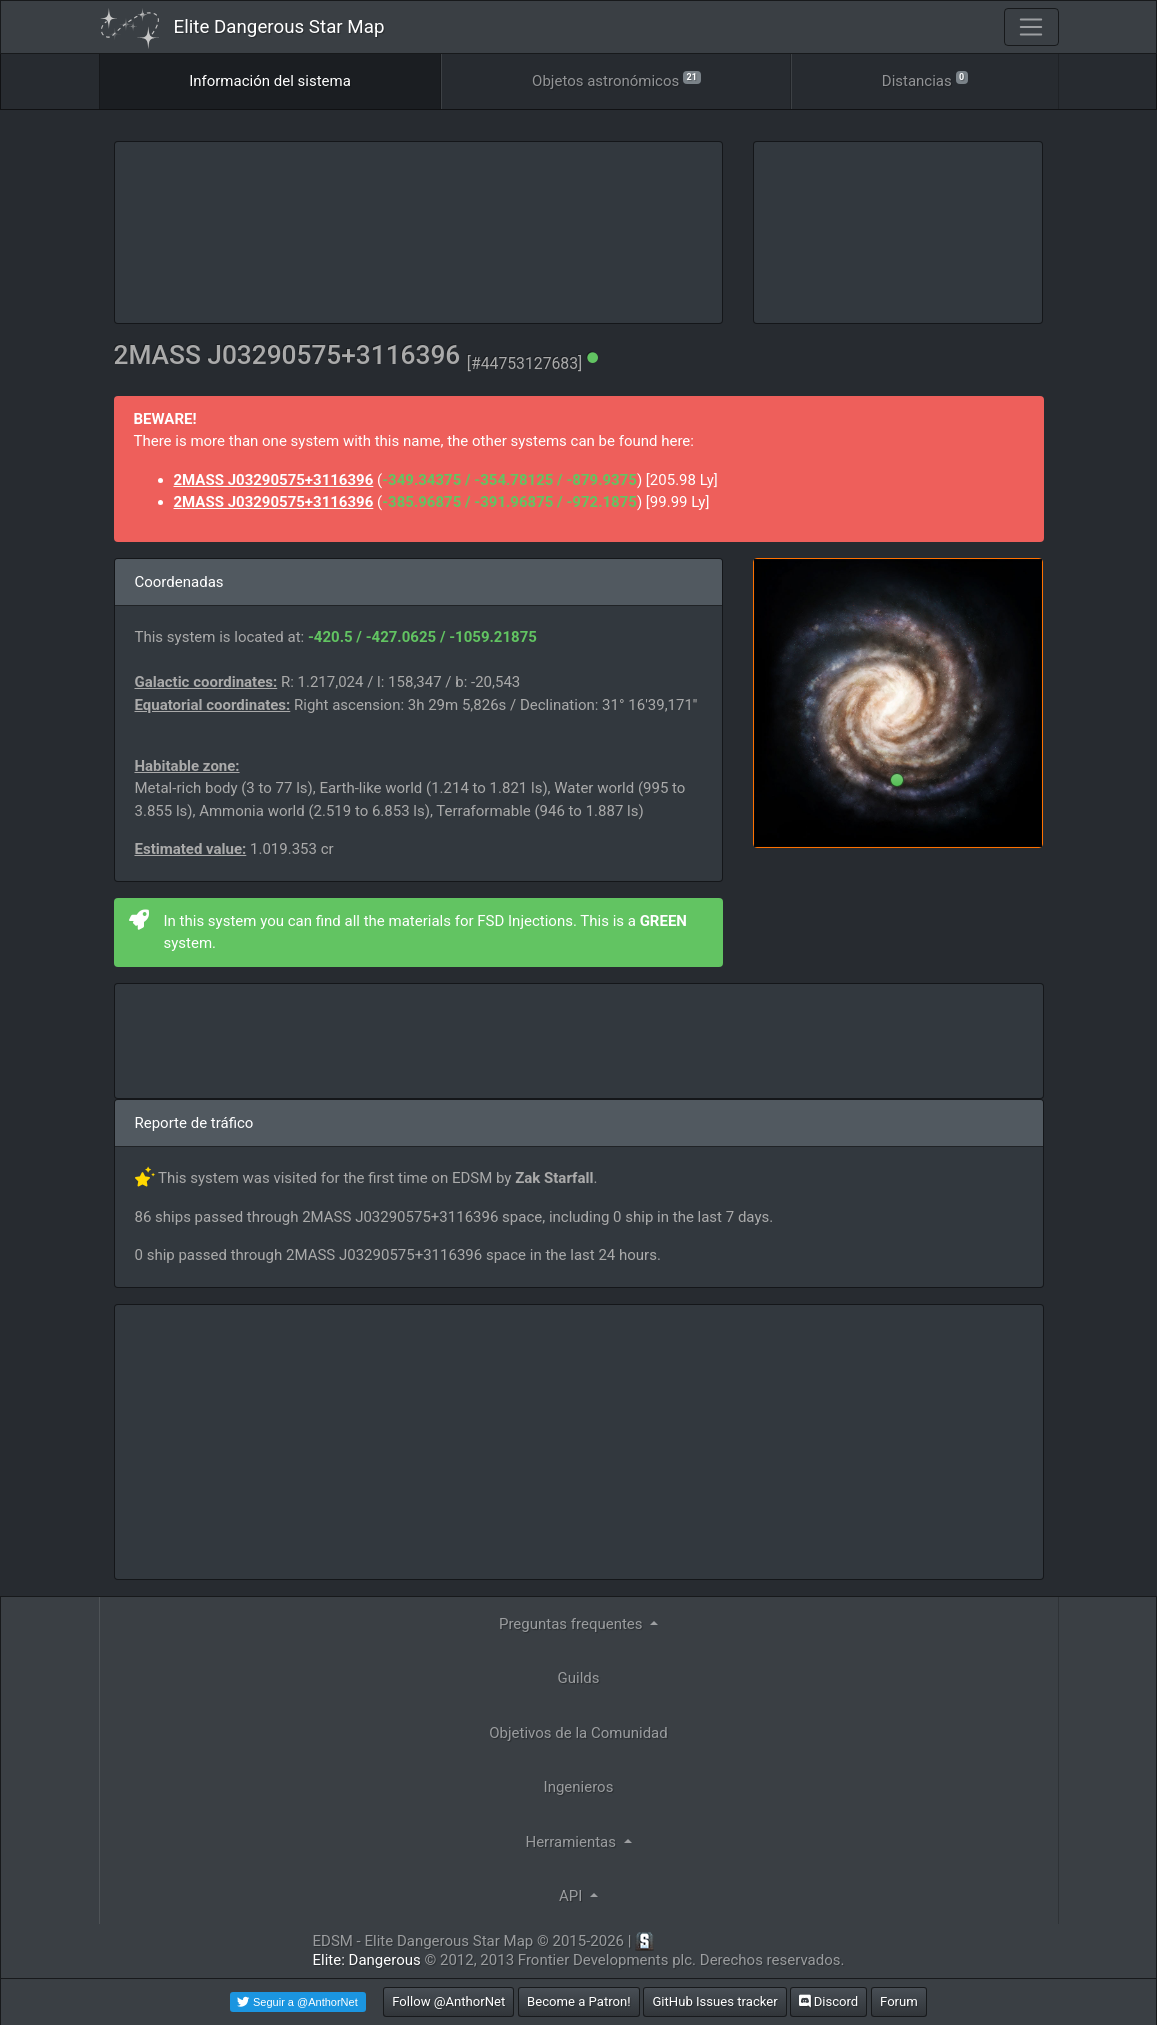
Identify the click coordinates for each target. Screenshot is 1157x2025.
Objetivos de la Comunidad (578, 1733)
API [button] (572, 1896)
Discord (828, 2001)
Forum (899, 2001)
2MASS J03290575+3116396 (274, 480)
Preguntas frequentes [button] (572, 1624)
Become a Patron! (579, 2001)
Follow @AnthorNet (448, 2001)
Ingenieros (579, 1787)
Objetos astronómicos (616, 79)
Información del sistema (270, 81)
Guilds (579, 1678)
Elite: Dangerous (367, 1960)
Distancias (925, 79)
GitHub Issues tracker (714, 2001)
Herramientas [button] (572, 1842)
